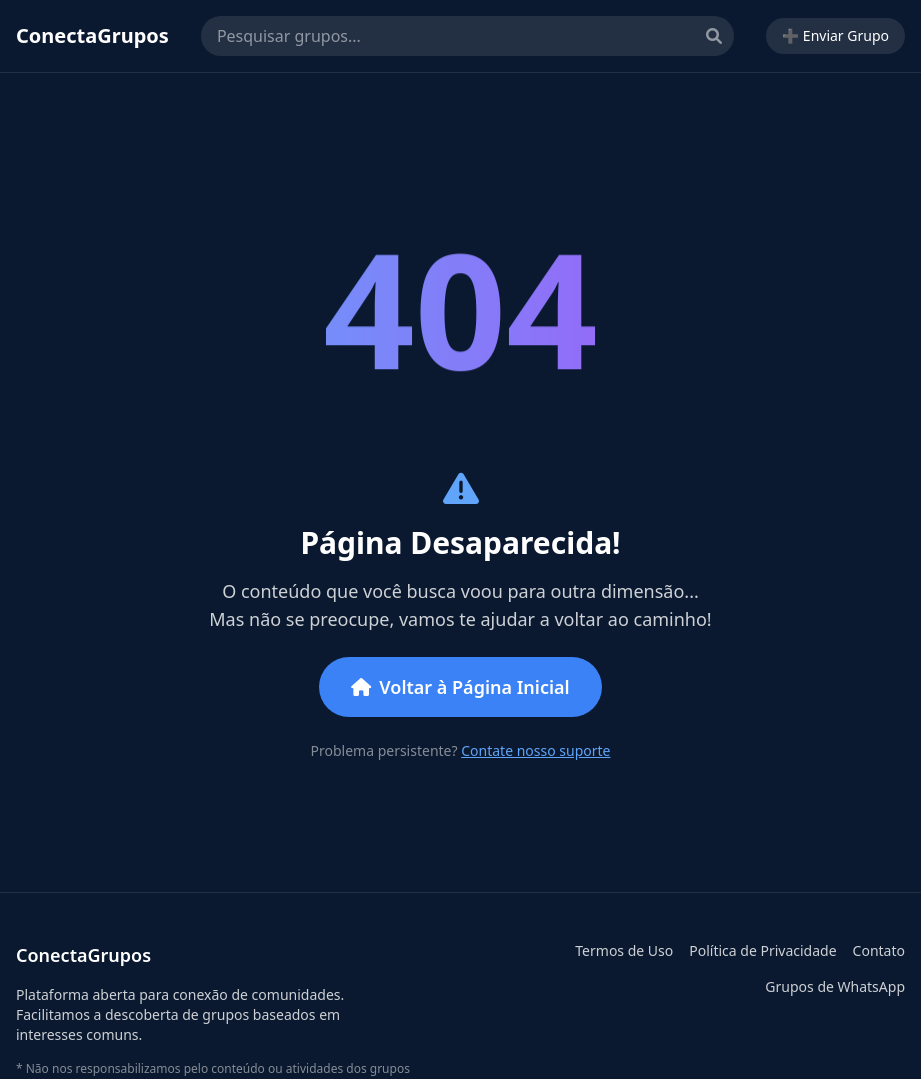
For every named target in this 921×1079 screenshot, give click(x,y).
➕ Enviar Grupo (835, 35)
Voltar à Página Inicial (460, 687)
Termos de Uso (624, 950)
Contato (879, 950)
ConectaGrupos (92, 35)
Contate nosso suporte (535, 750)
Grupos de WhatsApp (835, 986)
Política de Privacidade (762, 950)
